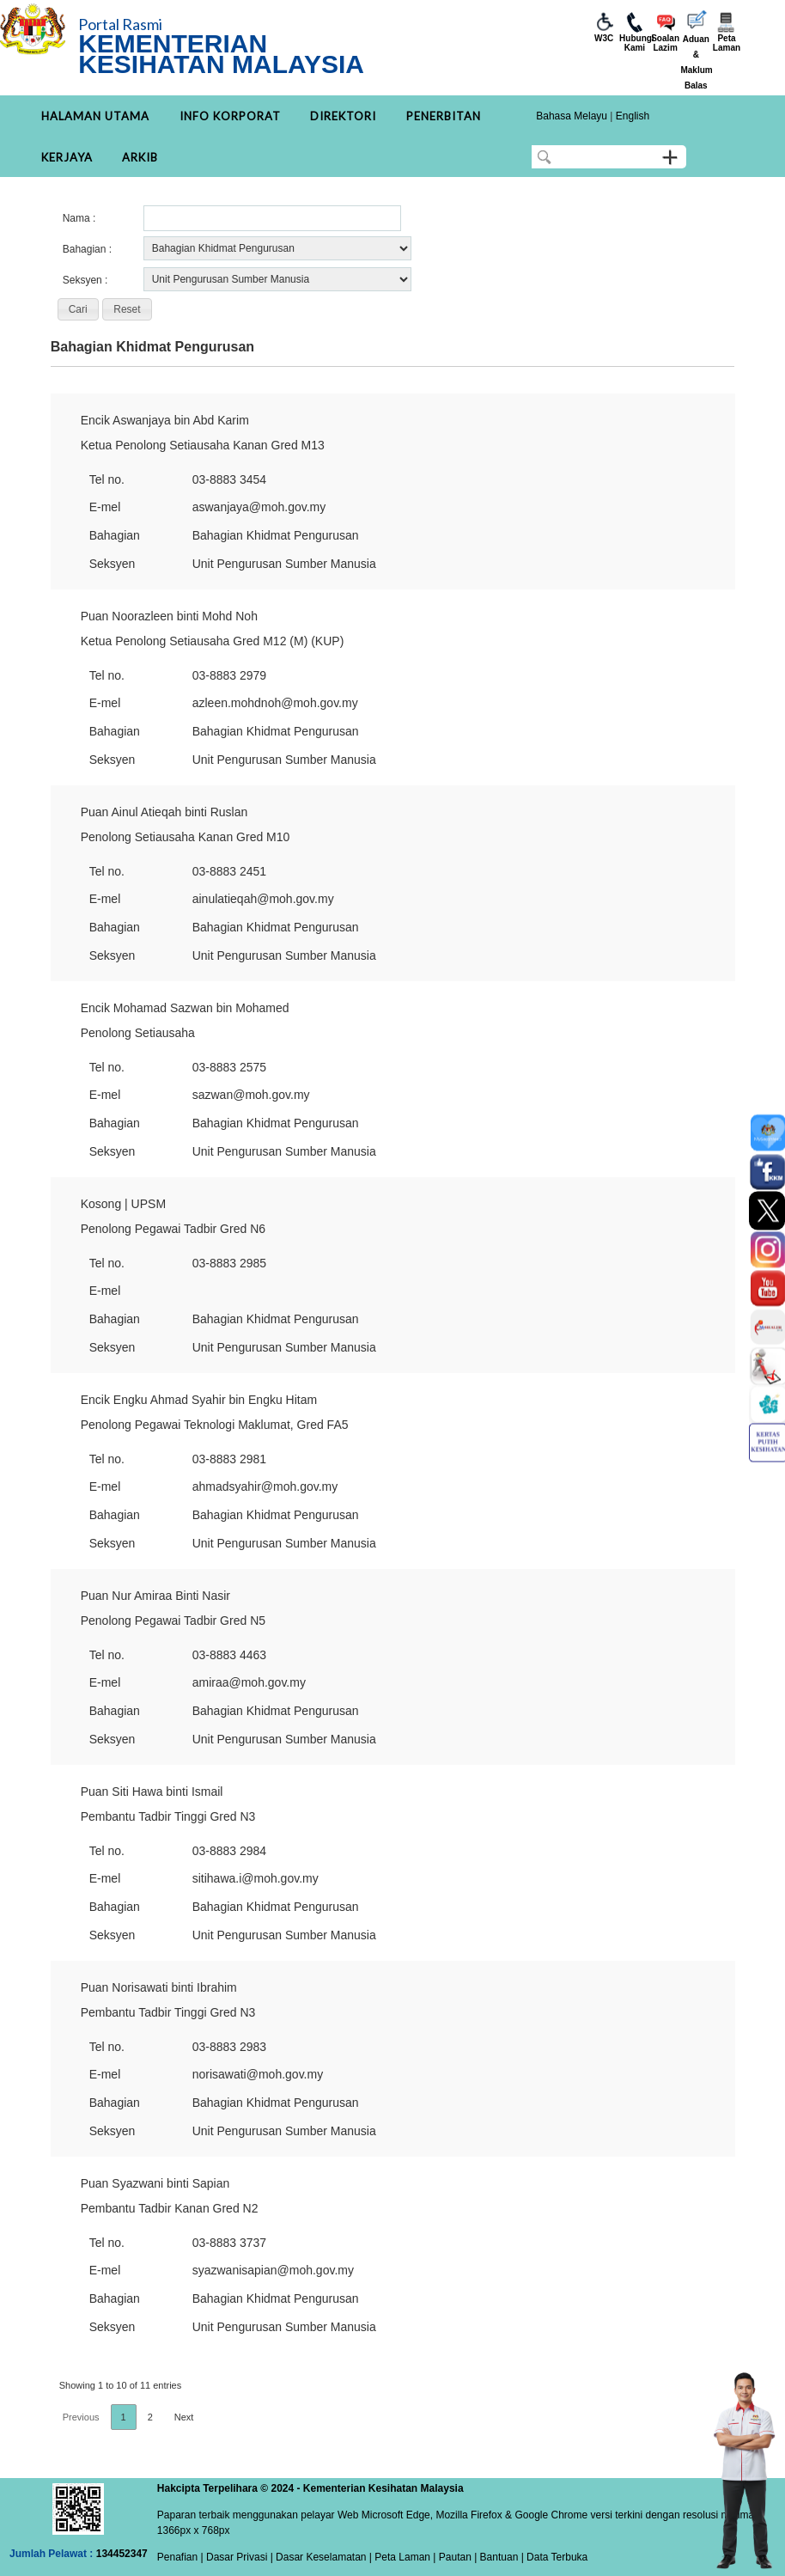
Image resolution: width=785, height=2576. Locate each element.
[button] (78, 309)
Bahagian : (87, 249)
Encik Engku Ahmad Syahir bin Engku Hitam (199, 1400)
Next (184, 2417)
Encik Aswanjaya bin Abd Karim (165, 420)
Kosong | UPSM (123, 1204)
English (632, 116)
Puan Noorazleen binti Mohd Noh (169, 616)
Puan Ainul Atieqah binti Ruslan (164, 812)
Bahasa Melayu (571, 116)
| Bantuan (495, 2557)
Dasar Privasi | (238, 2557)
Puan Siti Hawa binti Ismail (152, 1791)
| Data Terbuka (552, 2557)
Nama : (79, 218)
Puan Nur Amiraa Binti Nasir (155, 1595)
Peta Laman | (405, 2557)
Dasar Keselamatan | (322, 2557)
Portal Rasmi (120, 24)
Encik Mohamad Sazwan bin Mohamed (185, 1008)
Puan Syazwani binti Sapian (155, 2183)
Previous (81, 2417)
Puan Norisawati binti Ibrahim (159, 1987)
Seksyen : (85, 280)
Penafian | (180, 2557)
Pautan (455, 2557)
